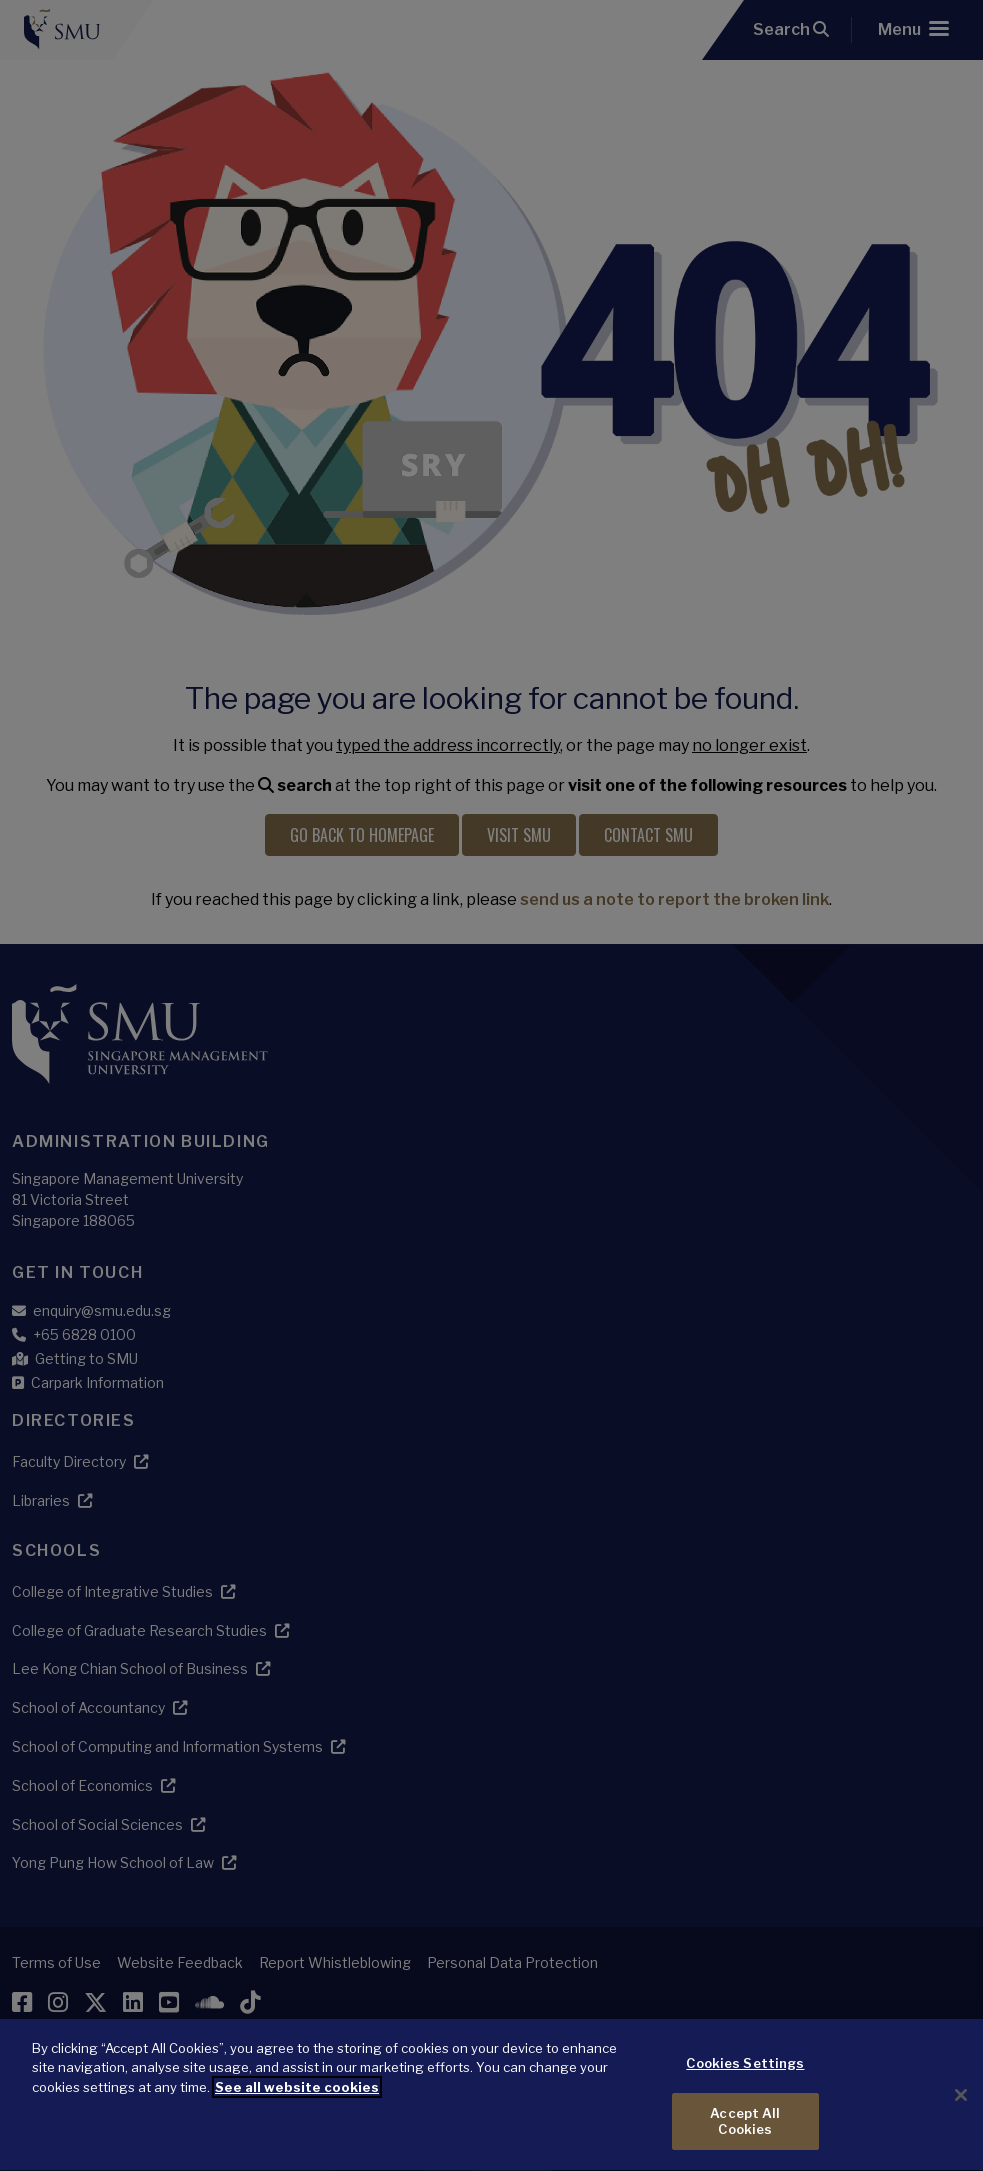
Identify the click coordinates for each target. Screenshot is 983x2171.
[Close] (961, 2125)
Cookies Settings (745, 2093)
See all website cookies (297, 2117)
